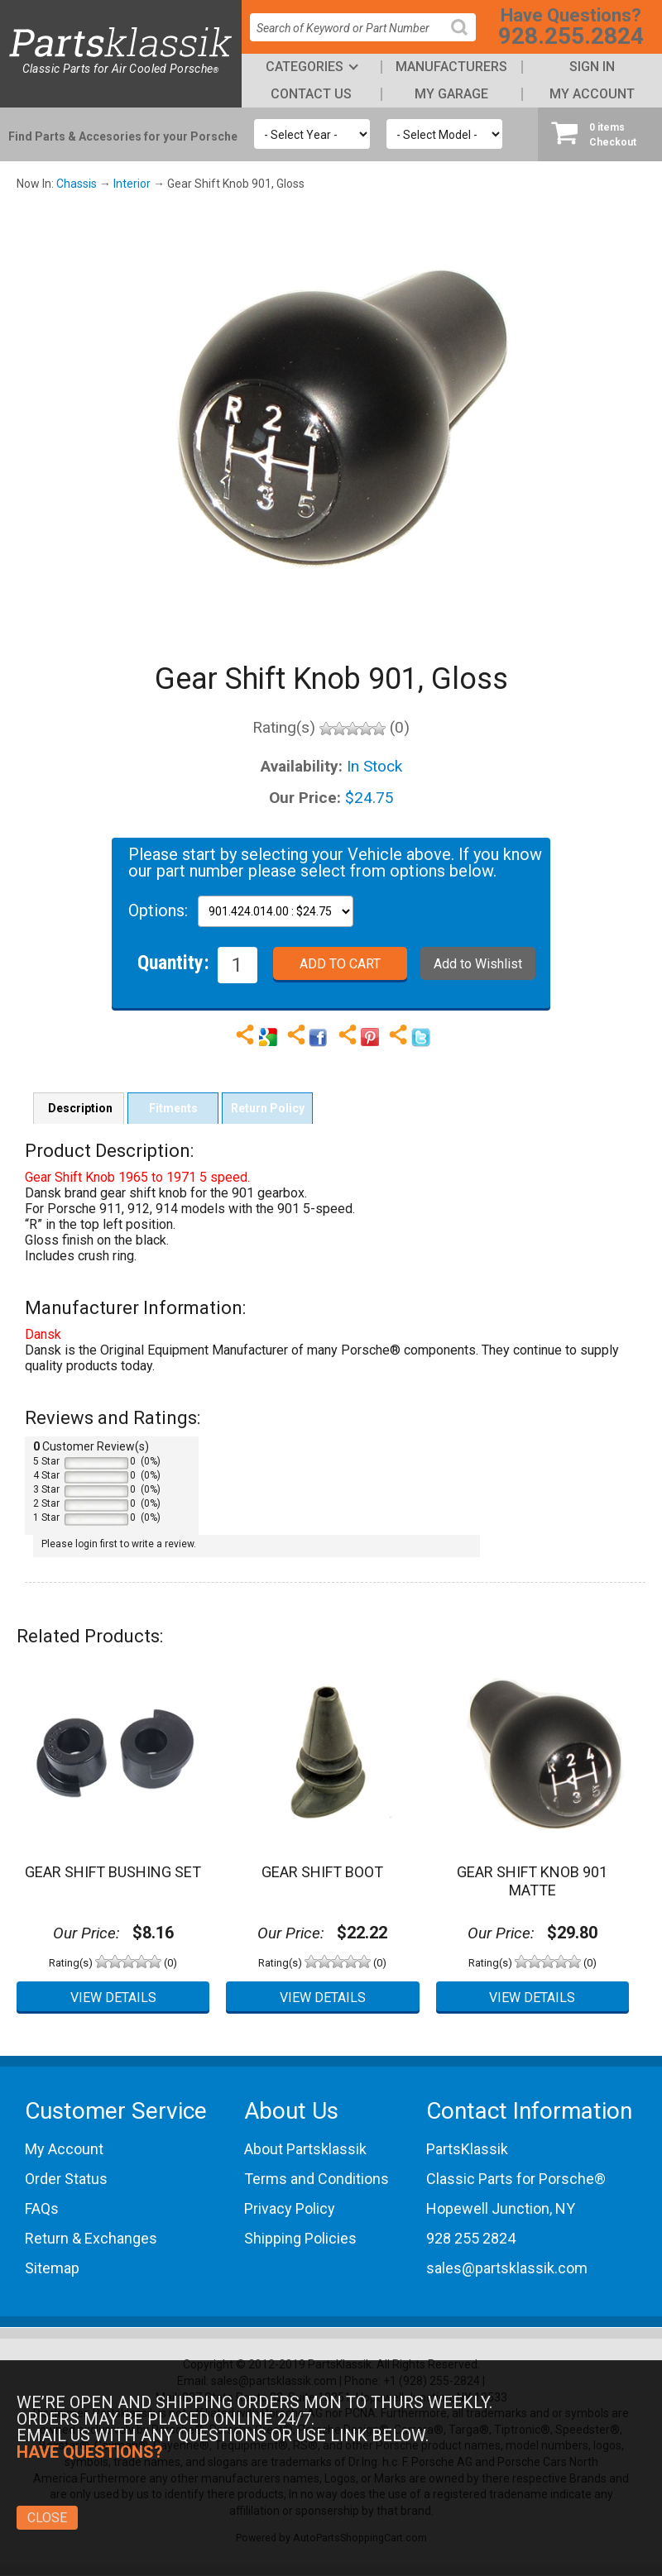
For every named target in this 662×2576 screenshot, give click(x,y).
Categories (304, 66)
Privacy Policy (289, 2208)
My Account (592, 94)
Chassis (76, 183)
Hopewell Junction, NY (500, 2208)
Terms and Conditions (316, 2178)
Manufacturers (451, 66)
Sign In (592, 66)
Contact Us (311, 94)
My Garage (451, 94)
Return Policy (268, 1108)
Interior (132, 183)
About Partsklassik (305, 2149)
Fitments (173, 1108)
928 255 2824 (471, 2238)
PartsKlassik (467, 2149)
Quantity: (173, 962)
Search (466, 40)
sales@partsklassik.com (507, 2268)
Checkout (600, 134)
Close (47, 2518)
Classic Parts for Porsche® (516, 2178)
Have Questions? (90, 2452)
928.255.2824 (571, 36)
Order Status (66, 2178)
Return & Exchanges (91, 2238)
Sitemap (52, 2268)
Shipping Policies (300, 2238)
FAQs (42, 2208)
